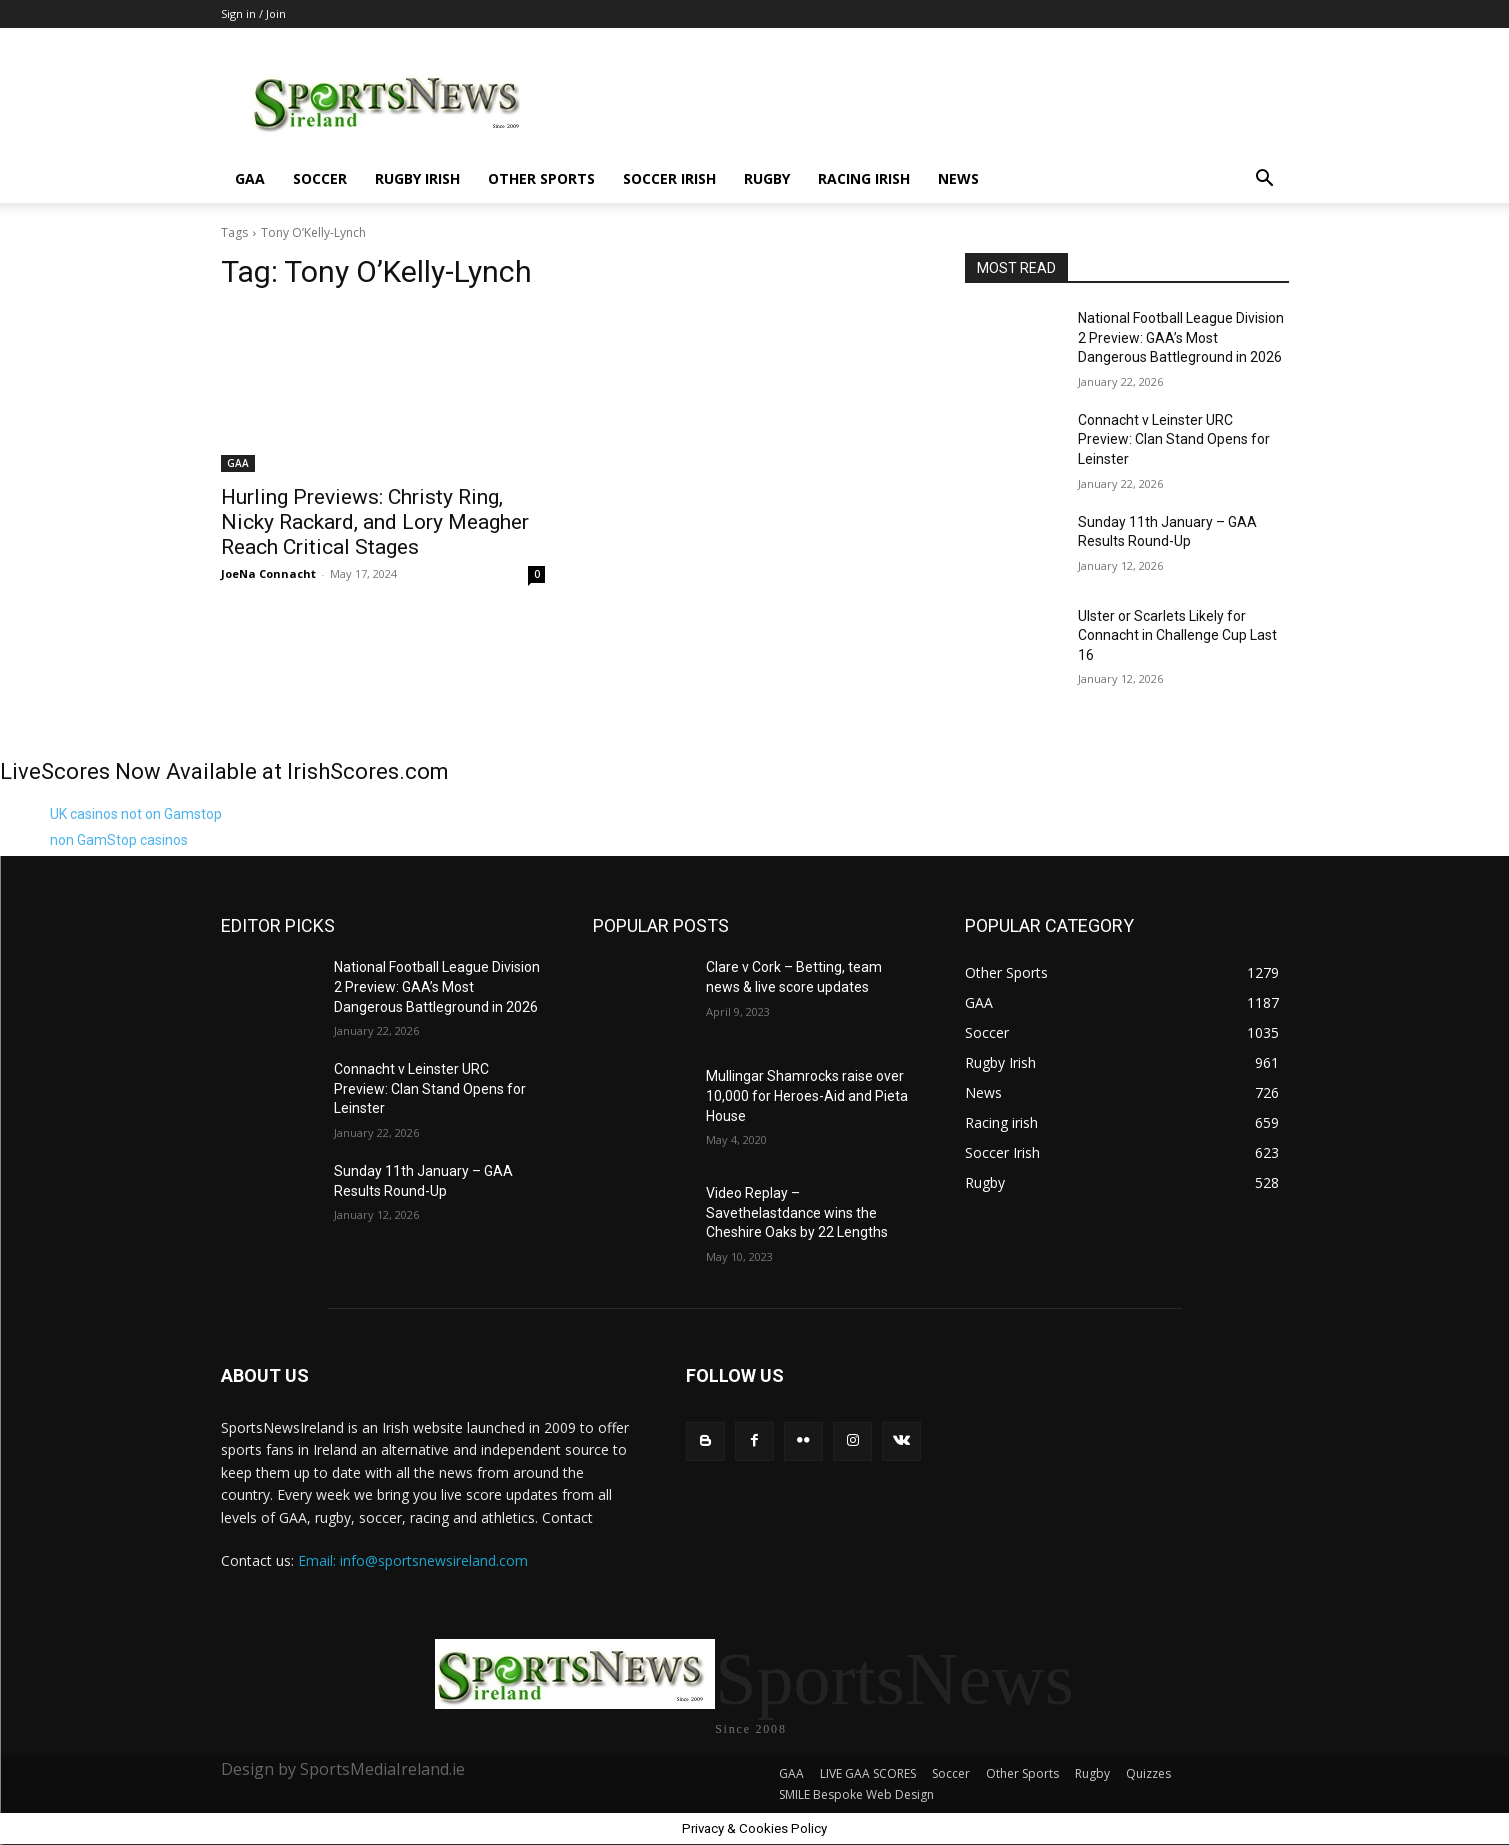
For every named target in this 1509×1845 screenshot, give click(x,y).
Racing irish (864, 178)
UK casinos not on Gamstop (136, 814)
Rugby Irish (417, 178)
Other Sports (541, 178)
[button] (1265, 180)
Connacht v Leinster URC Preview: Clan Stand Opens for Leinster (1174, 439)
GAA (250, 178)
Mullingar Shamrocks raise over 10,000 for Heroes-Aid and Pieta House (807, 1095)
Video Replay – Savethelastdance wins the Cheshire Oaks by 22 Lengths (797, 1212)
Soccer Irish (669, 178)
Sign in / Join (253, 13)
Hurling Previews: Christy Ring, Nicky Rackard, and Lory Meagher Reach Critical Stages (375, 522)
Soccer (320, 178)
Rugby (767, 178)
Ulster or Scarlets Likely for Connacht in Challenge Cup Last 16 (1177, 635)
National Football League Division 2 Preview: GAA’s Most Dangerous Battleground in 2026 (1181, 337)
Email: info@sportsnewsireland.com (413, 1560)
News (958, 178)
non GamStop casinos (119, 840)
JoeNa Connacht (268, 573)
